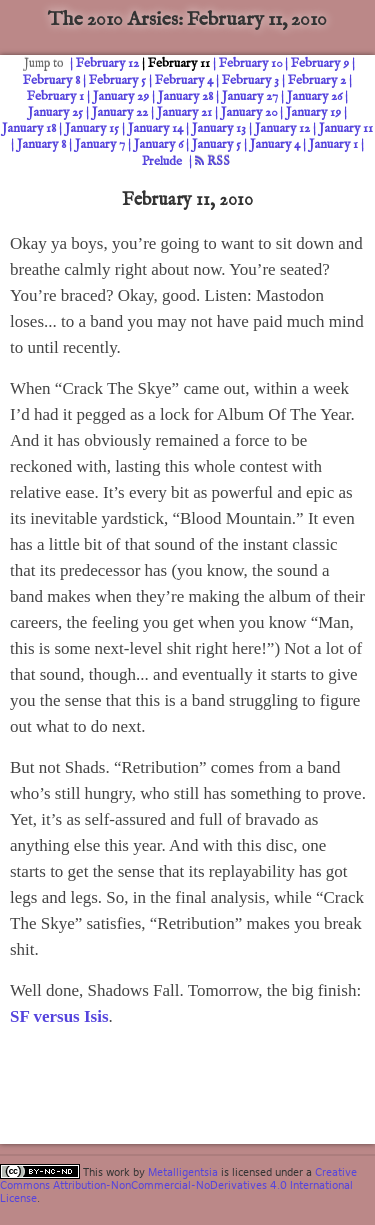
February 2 (317, 80)
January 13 (219, 128)
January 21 (184, 112)
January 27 (250, 96)
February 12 (107, 63)
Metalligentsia (183, 1172)
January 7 (100, 144)
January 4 (275, 144)
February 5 (117, 80)
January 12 (282, 128)
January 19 (313, 112)
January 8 (41, 144)
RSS (212, 161)
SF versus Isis (59, 1016)
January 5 (216, 144)
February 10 (250, 63)
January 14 (155, 128)
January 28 (185, 96)
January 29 (121, 96)
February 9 (320, 63)
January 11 (346, 128)
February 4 (184, 80)
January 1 (333, 144)
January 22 (120, 112)
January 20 (249, 112)
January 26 (314, 96)
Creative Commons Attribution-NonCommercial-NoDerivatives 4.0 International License (178, 1185)
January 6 (158, 144)
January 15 (92, 128)
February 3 (250, 80)
